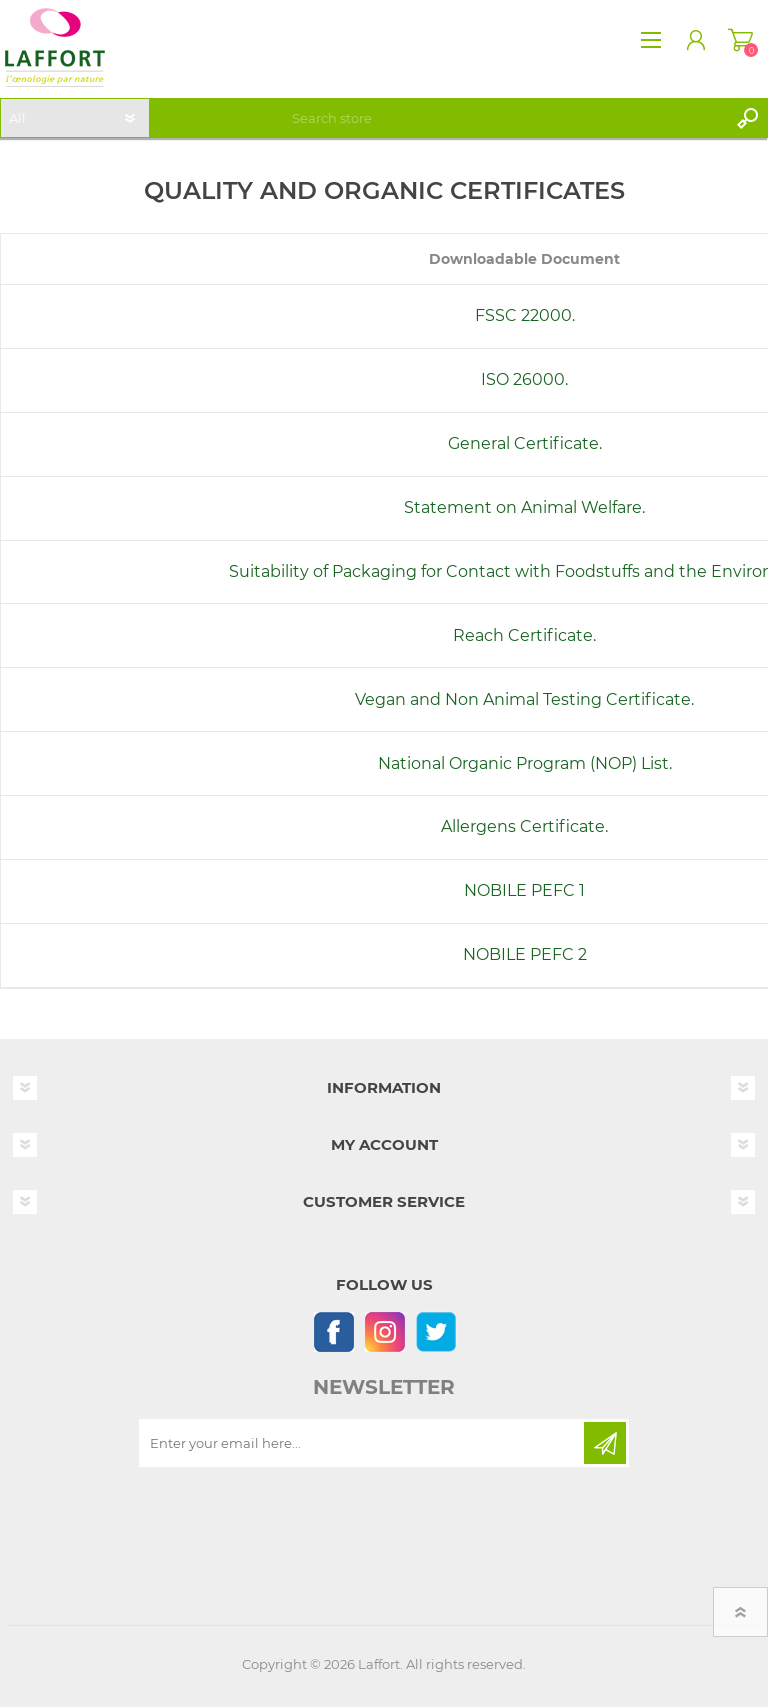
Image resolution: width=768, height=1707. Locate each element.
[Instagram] (384, 1331)
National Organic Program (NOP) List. (525, 763)
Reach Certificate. (524, 635)
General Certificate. (525, 443)
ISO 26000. (524, 379)
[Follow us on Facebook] (333, 1331)
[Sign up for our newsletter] (363, 1443)
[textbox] (506, 118)
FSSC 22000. (525, 315)
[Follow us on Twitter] (435, 1331)
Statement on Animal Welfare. (524, 507)
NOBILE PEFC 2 (525, 954)
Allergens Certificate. (524, 826)
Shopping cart (740, 40)
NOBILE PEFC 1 (524, 890)
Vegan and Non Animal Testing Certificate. (524, 699)
